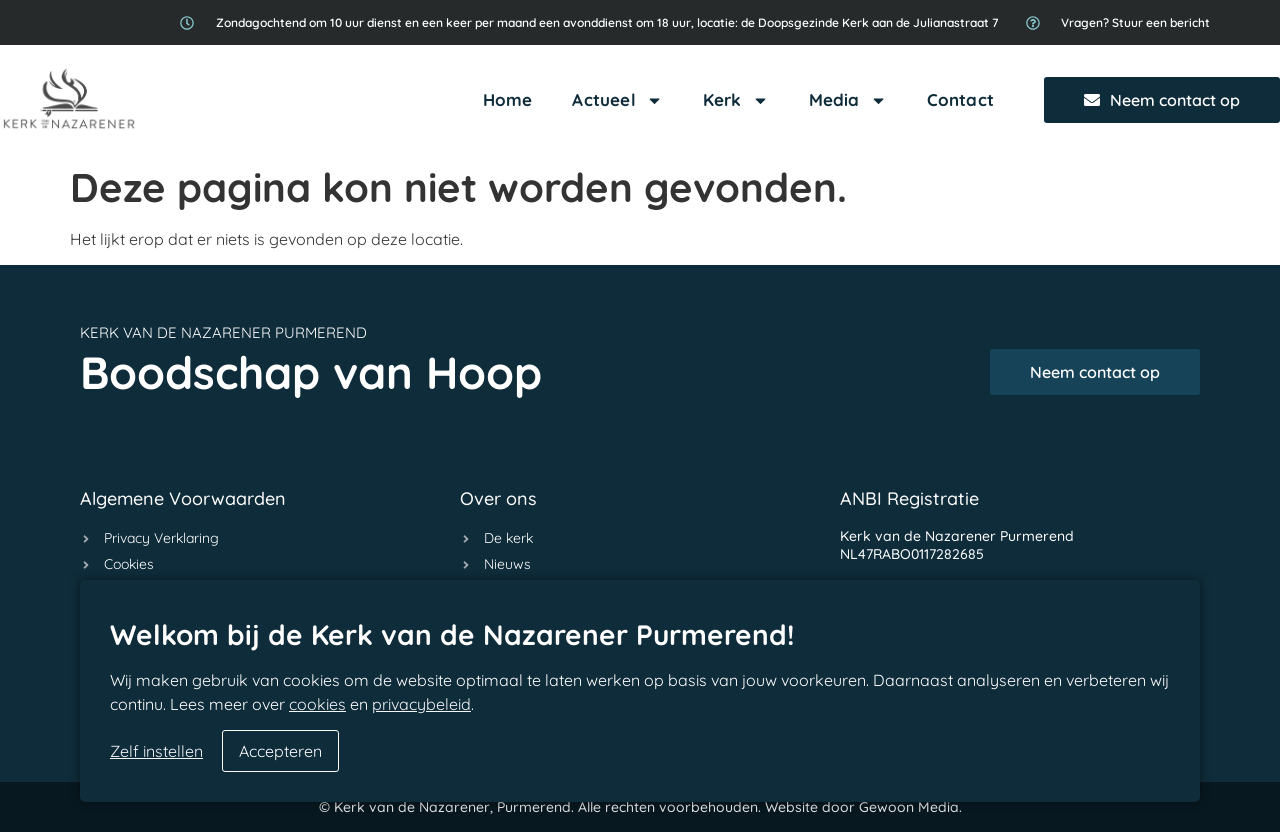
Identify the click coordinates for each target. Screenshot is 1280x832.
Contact (960, 99)
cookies (317, 704)
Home (508, 99)
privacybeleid (421, 704)
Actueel (617, 100)
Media (848, 100)
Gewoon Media (909, 807)
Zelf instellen (156, 751)
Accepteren (280, 751)
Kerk (736, 100)
